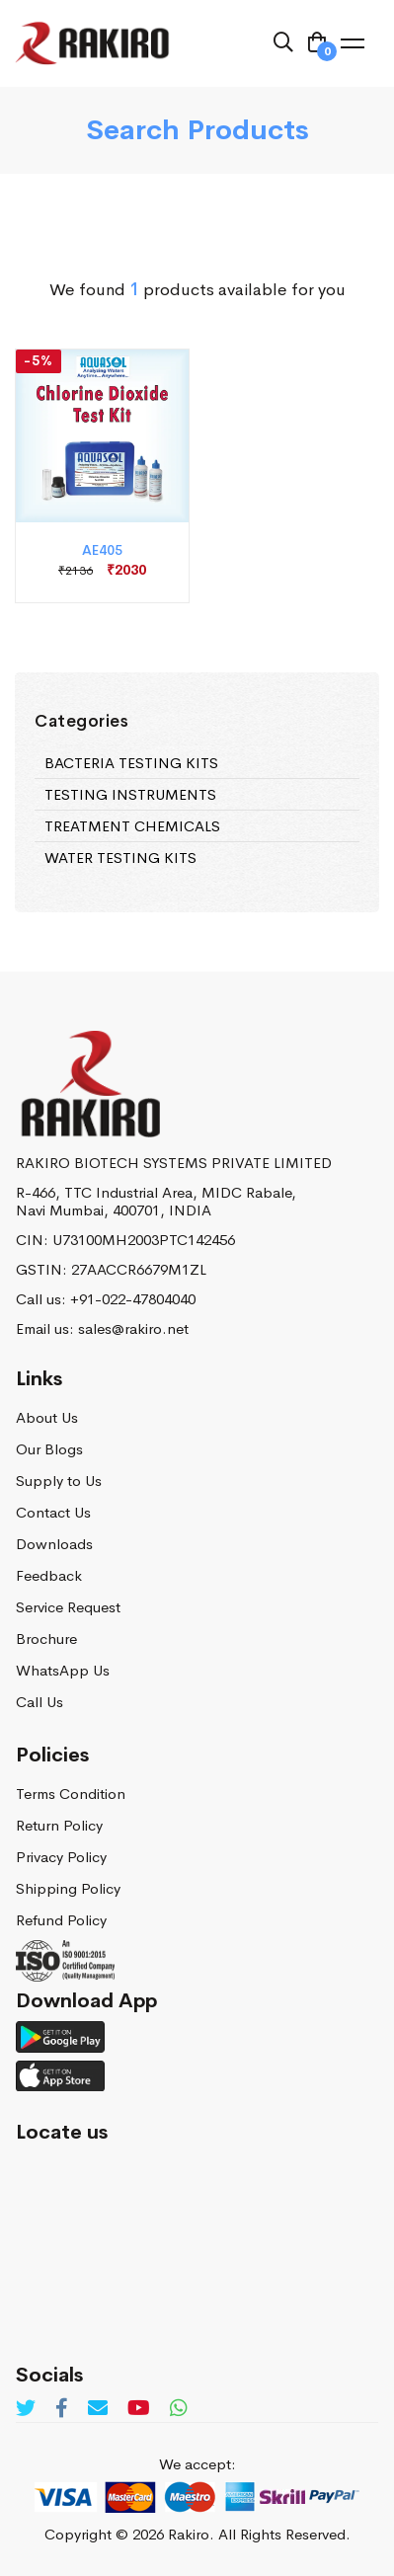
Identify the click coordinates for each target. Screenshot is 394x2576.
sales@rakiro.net (133, 1328)
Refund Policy (61, 1920)
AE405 (102, 550)
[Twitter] (26, 2408)
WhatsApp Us (63, 1670)
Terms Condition (70, 1793)
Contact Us (53, 1512)
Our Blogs (49, 1449)
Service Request (68, 1607)
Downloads (54, 1543)
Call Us (39, 1701)
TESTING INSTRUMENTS (130, 795)
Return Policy (59, 1825)
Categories (81, 722)
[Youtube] (138, 2408)
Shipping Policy (68, 1888)
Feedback (49, 1575)
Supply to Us (59, 1480)
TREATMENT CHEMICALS (132, 827)
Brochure (46, 1638)
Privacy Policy (61, 1856)
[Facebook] (61, 2408)
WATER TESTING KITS (120, 858)
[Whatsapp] (179, 2408)
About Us (47, 1417)
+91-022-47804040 (133, 1298)
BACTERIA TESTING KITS (131, 763)
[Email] (98, 2408)
